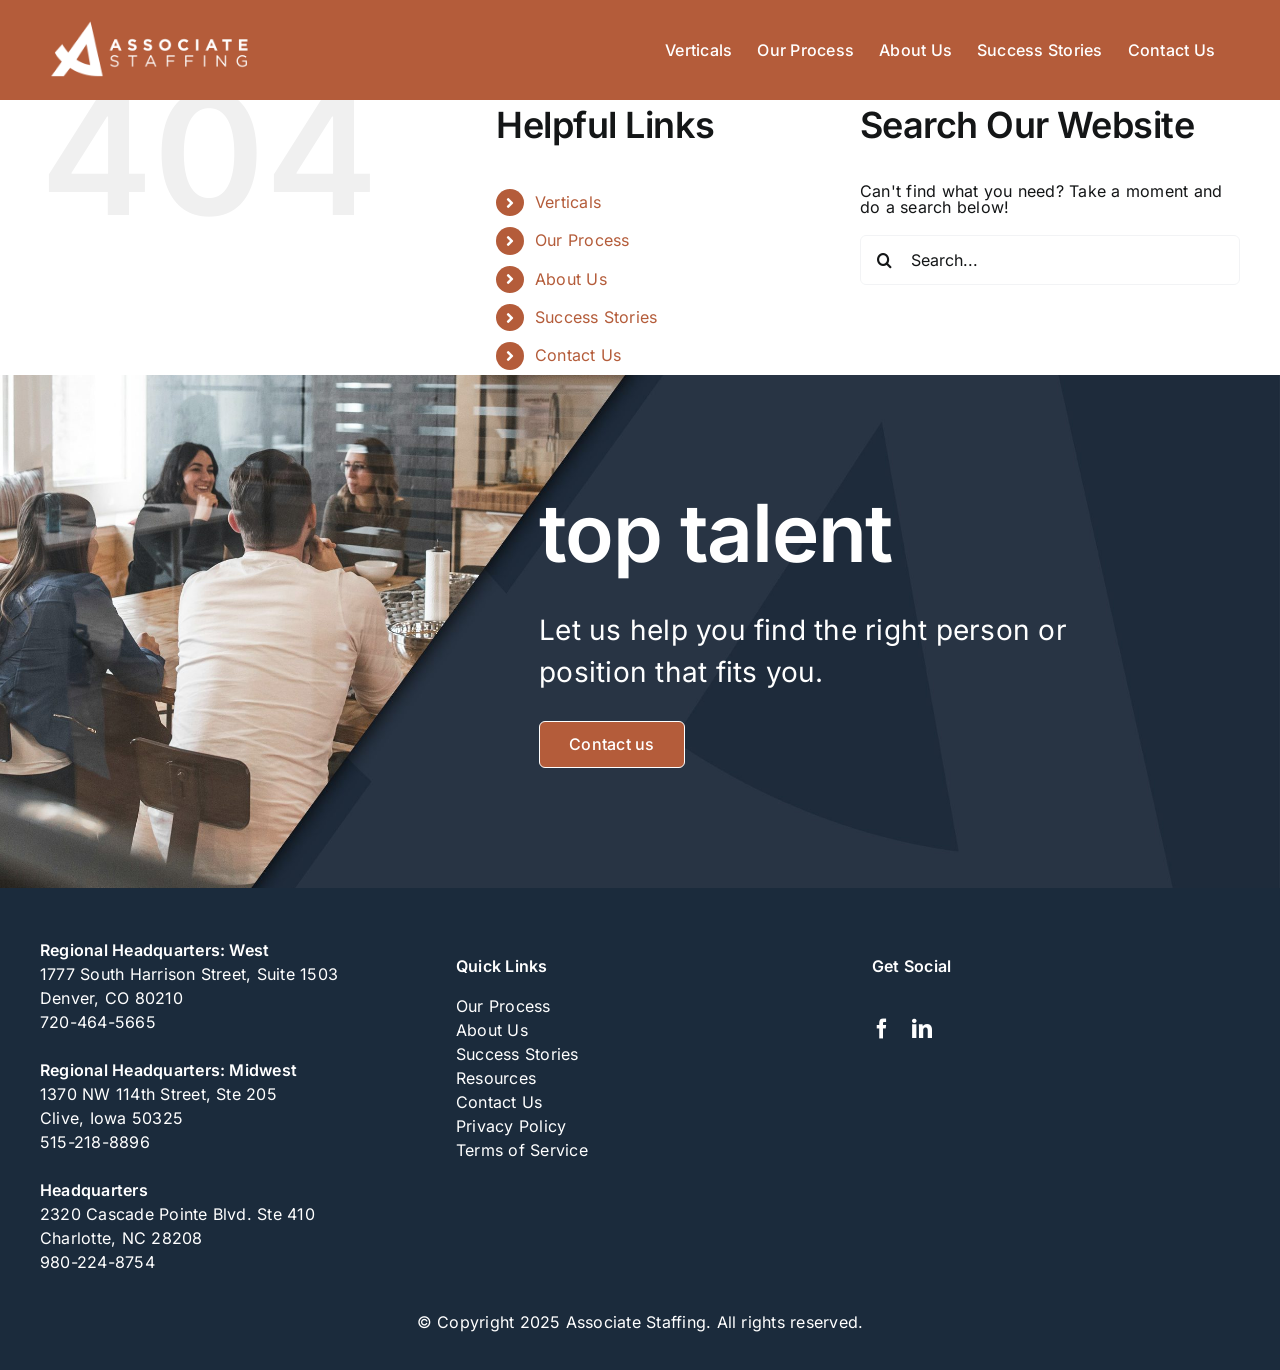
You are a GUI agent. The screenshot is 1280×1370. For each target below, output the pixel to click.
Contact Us (578, 355)
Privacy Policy (511, 1126)
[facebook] (882, 1029)
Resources (496, 1078)
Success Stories (596, 317)
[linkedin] (922, 1029)
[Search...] (1050, 260)
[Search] (885, 260)
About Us (571, 279)
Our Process (582, 240)
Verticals (568, 202)
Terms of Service (522, 1150)
